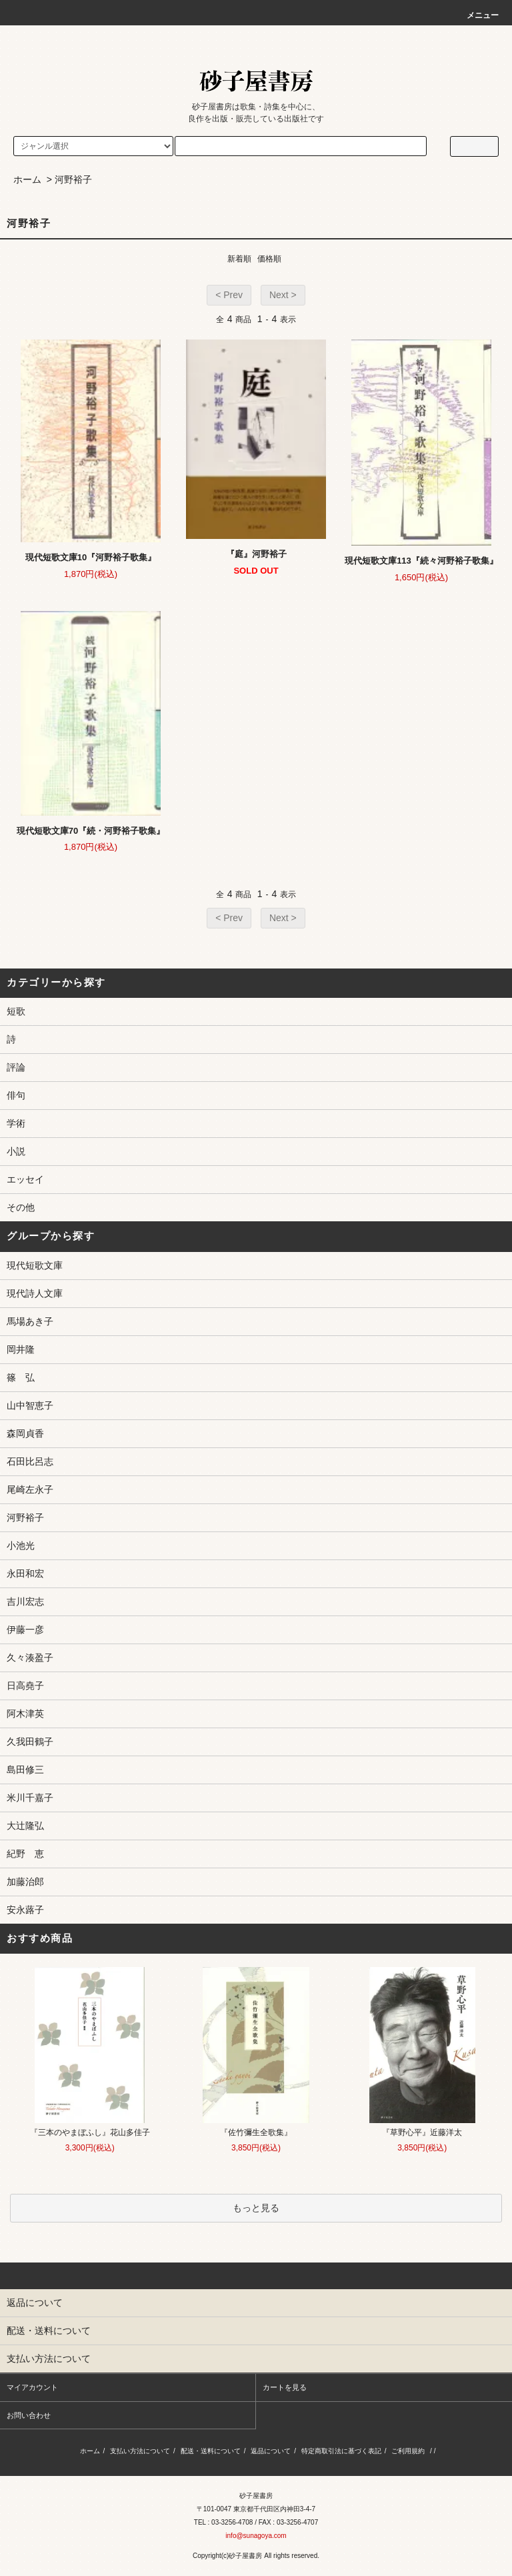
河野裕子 (73, 179)
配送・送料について (211, 2451)
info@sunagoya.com (255, 2535)
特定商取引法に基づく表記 (341, 2451)
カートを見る (285, 2387)
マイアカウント (32, 2387)
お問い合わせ (29, 2415)
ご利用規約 (408, 2451)
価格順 (269, 258)
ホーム (27, 179)
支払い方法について (140, 2451)
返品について (271, 2451)
